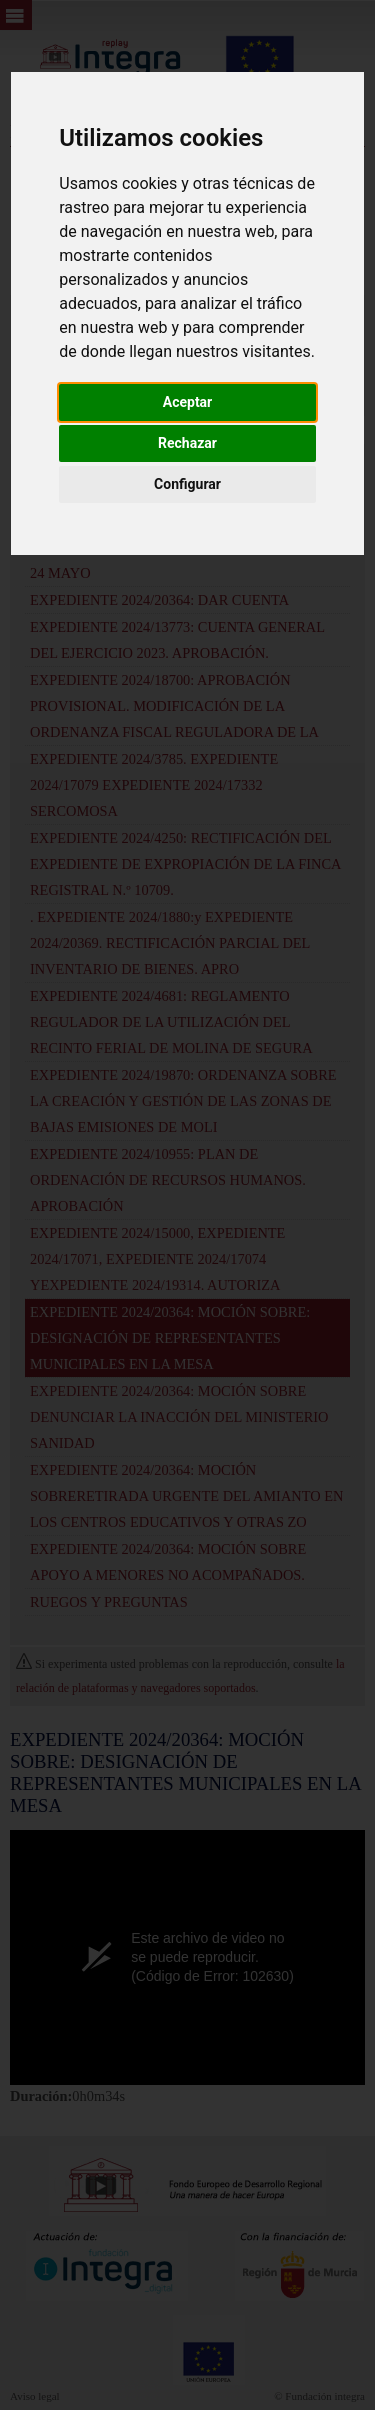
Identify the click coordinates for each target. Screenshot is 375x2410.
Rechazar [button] (187, 443)
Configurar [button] (187, 484)
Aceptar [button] (188, 402)
